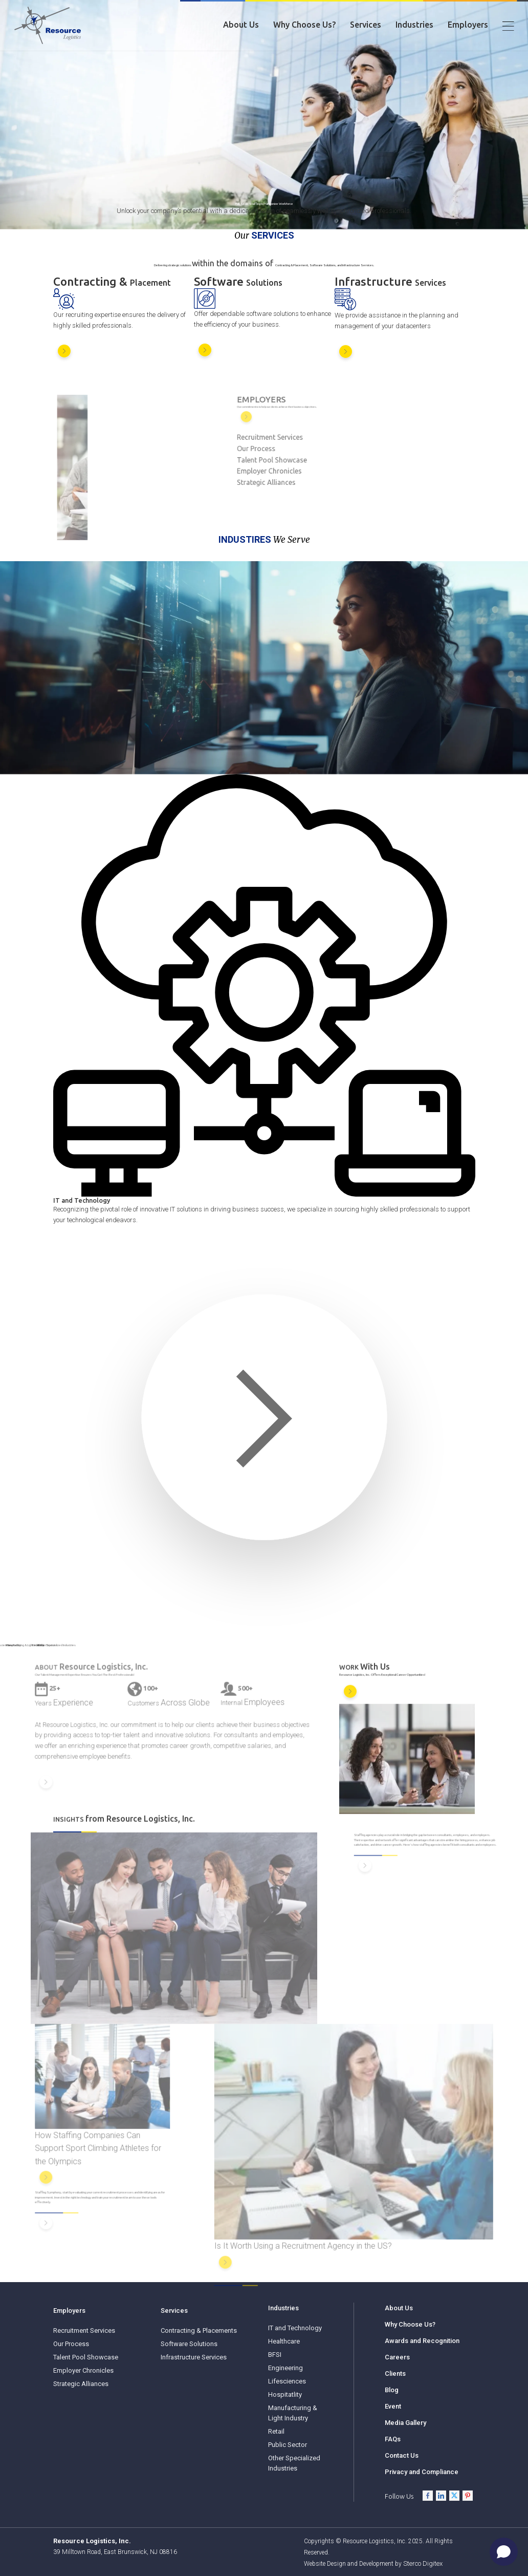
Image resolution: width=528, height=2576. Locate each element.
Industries (414, 24)
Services (365, 24)
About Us (241, 24)
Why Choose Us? (304, 24)
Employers (468, 24)
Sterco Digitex (423, 2563)
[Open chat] (504, 2552)
